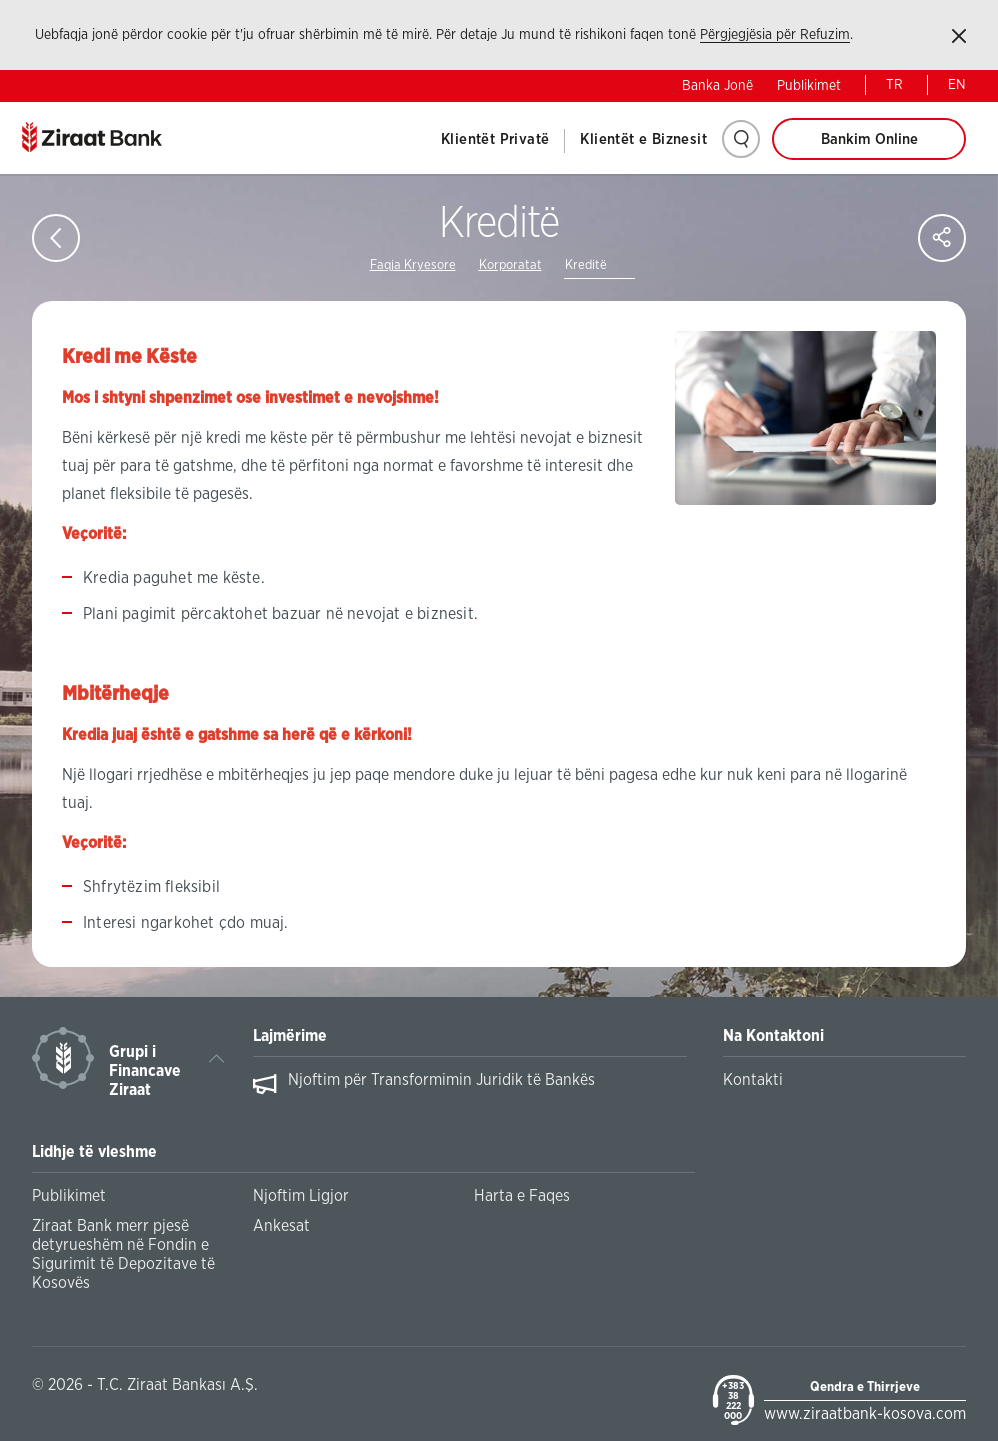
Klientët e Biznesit (643, 139)
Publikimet (809, 86)
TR (894, 85)
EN (957, 85)
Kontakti (753, 1080)
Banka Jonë (717, 86)
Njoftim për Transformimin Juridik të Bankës (441, 1080)
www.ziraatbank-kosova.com (865, 1414)
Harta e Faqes (522, 1196)
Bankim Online (869, 139)
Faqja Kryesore (413, 265)
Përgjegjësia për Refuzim (775, 35)
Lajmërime (290, 1036)
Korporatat (510, 265)
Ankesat (281, 1226)
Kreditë (586, 265)
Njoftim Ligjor (301, 1196)
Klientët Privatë (495, 139)
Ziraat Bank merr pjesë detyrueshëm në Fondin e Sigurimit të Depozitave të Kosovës (123, 1254)
